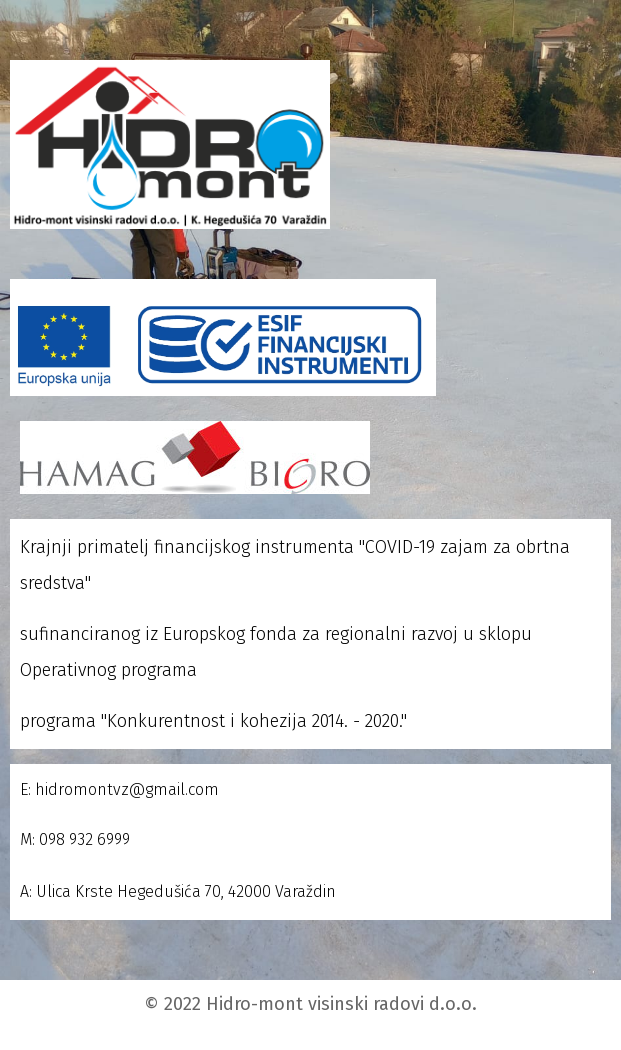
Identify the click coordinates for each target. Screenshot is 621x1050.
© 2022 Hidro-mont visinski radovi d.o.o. (310, 1004)
